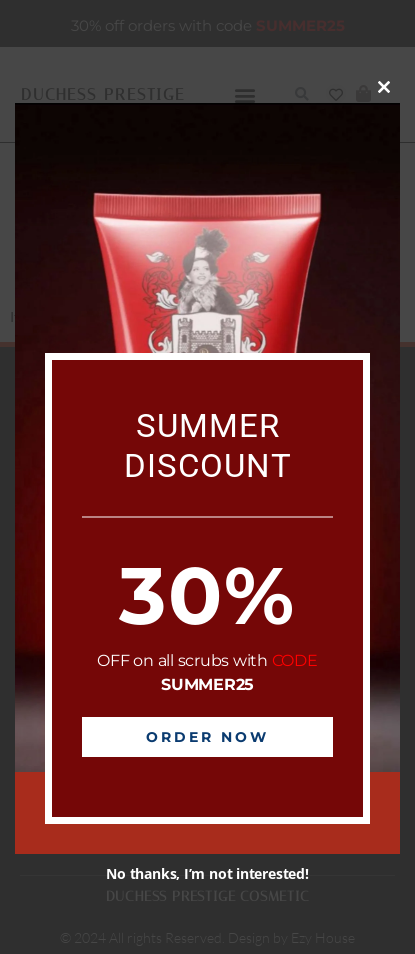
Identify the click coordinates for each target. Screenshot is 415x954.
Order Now (207, 737)
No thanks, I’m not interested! (207, 873)
